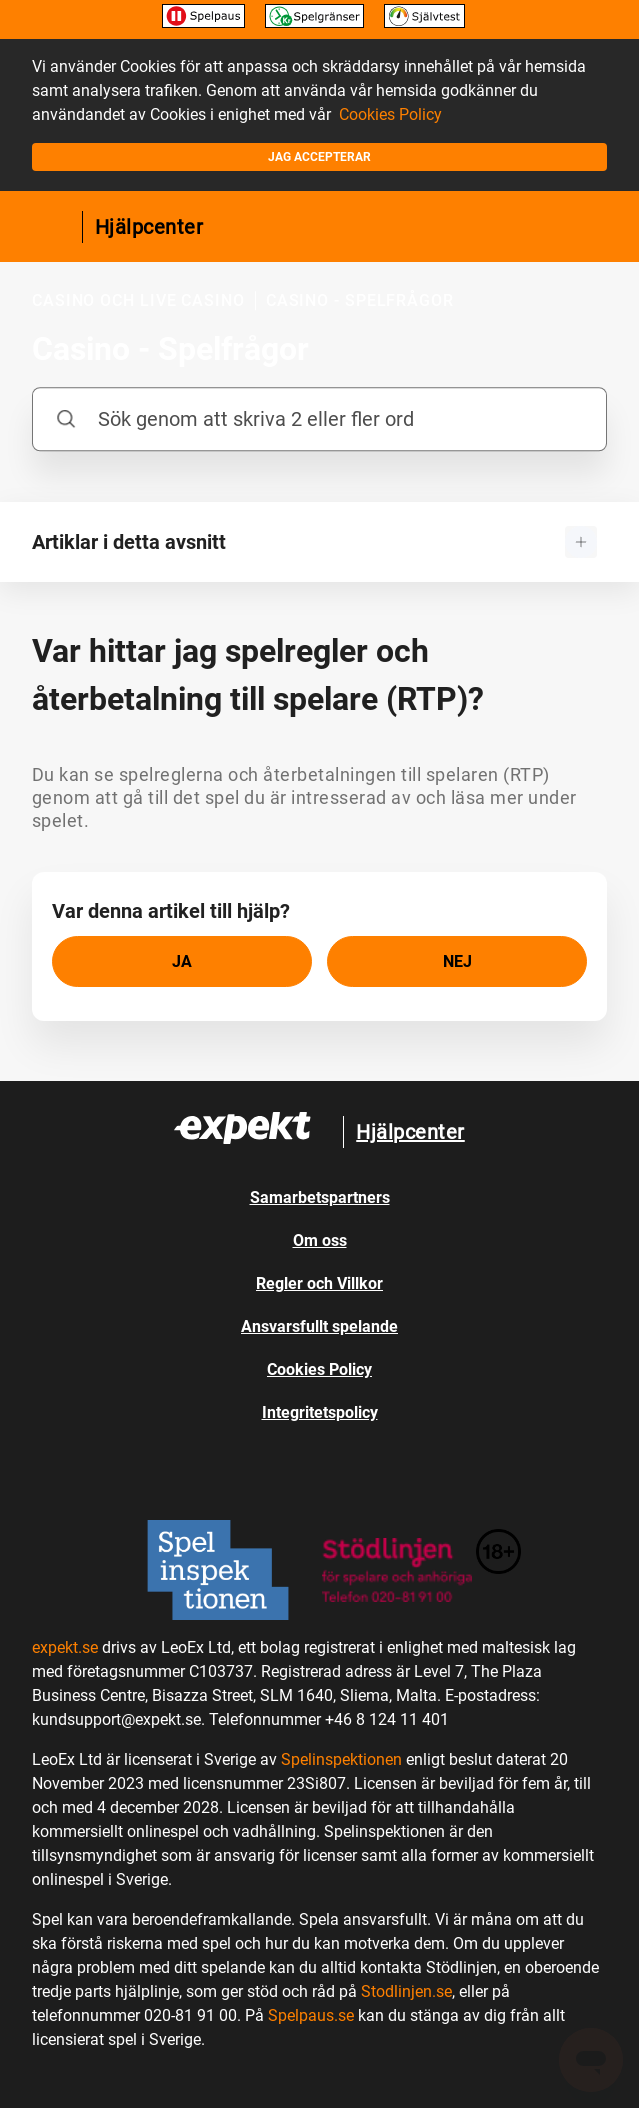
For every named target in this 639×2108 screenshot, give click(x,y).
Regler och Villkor (319, 1283)
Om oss (320, 1240)
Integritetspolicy (320, 1412)
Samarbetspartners (320, 1197)
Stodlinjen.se (406, 1991)
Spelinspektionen (341, 1759)
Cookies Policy (390, 114)
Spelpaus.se (311, 2015)
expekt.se (65, 1647)
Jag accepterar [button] (319, 157)
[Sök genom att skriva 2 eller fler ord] (319, 419)
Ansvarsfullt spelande (319, 1326)
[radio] (182, 961)
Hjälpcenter (149, 227)
